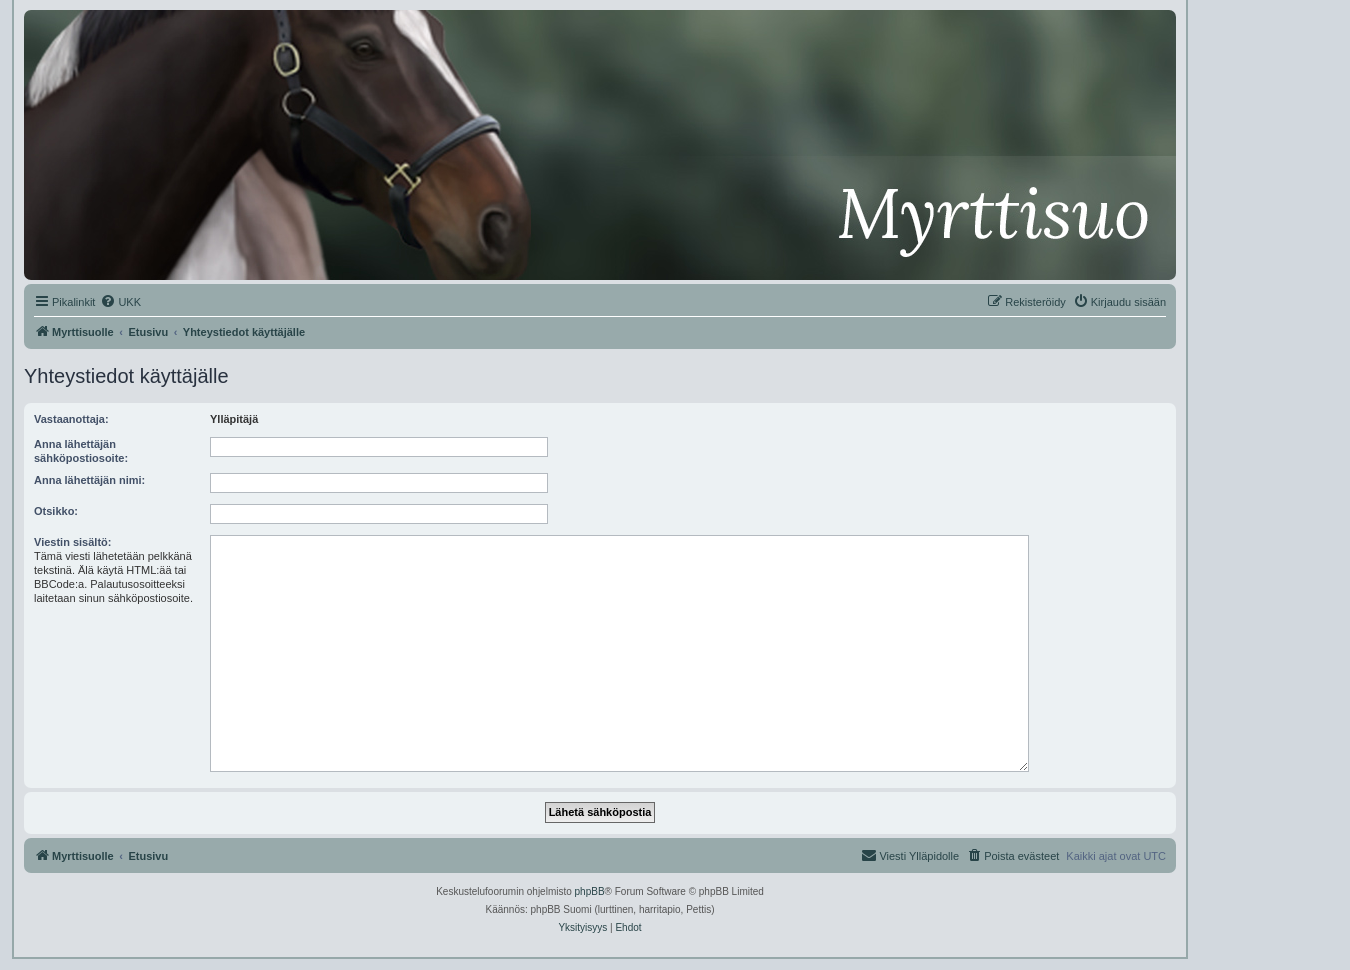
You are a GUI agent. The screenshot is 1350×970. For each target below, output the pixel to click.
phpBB (590, 891)
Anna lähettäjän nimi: (89, 480)
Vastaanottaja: (71, 419)
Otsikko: (56, 511)
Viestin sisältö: (72, 542)
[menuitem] (120, 302)
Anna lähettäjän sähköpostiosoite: (81, 451)
